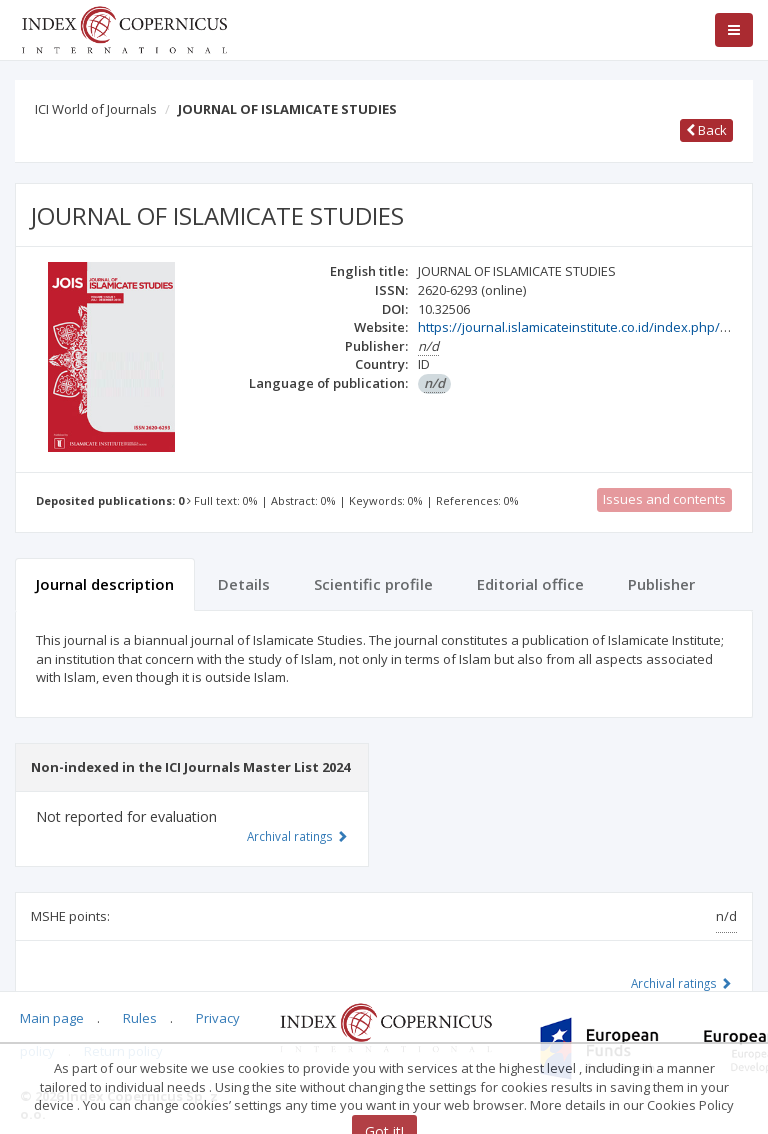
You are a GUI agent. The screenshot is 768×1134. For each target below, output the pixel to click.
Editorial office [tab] (530, 584)
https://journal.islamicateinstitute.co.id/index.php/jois (579, 327)
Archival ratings (681, 983)
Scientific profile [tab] (373, 584)
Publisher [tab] (661, 584)
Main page (52, 1018)
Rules (140, 1018)
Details (244, 584)
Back (706, 130)
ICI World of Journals (96, 109)
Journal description (105, 584)
